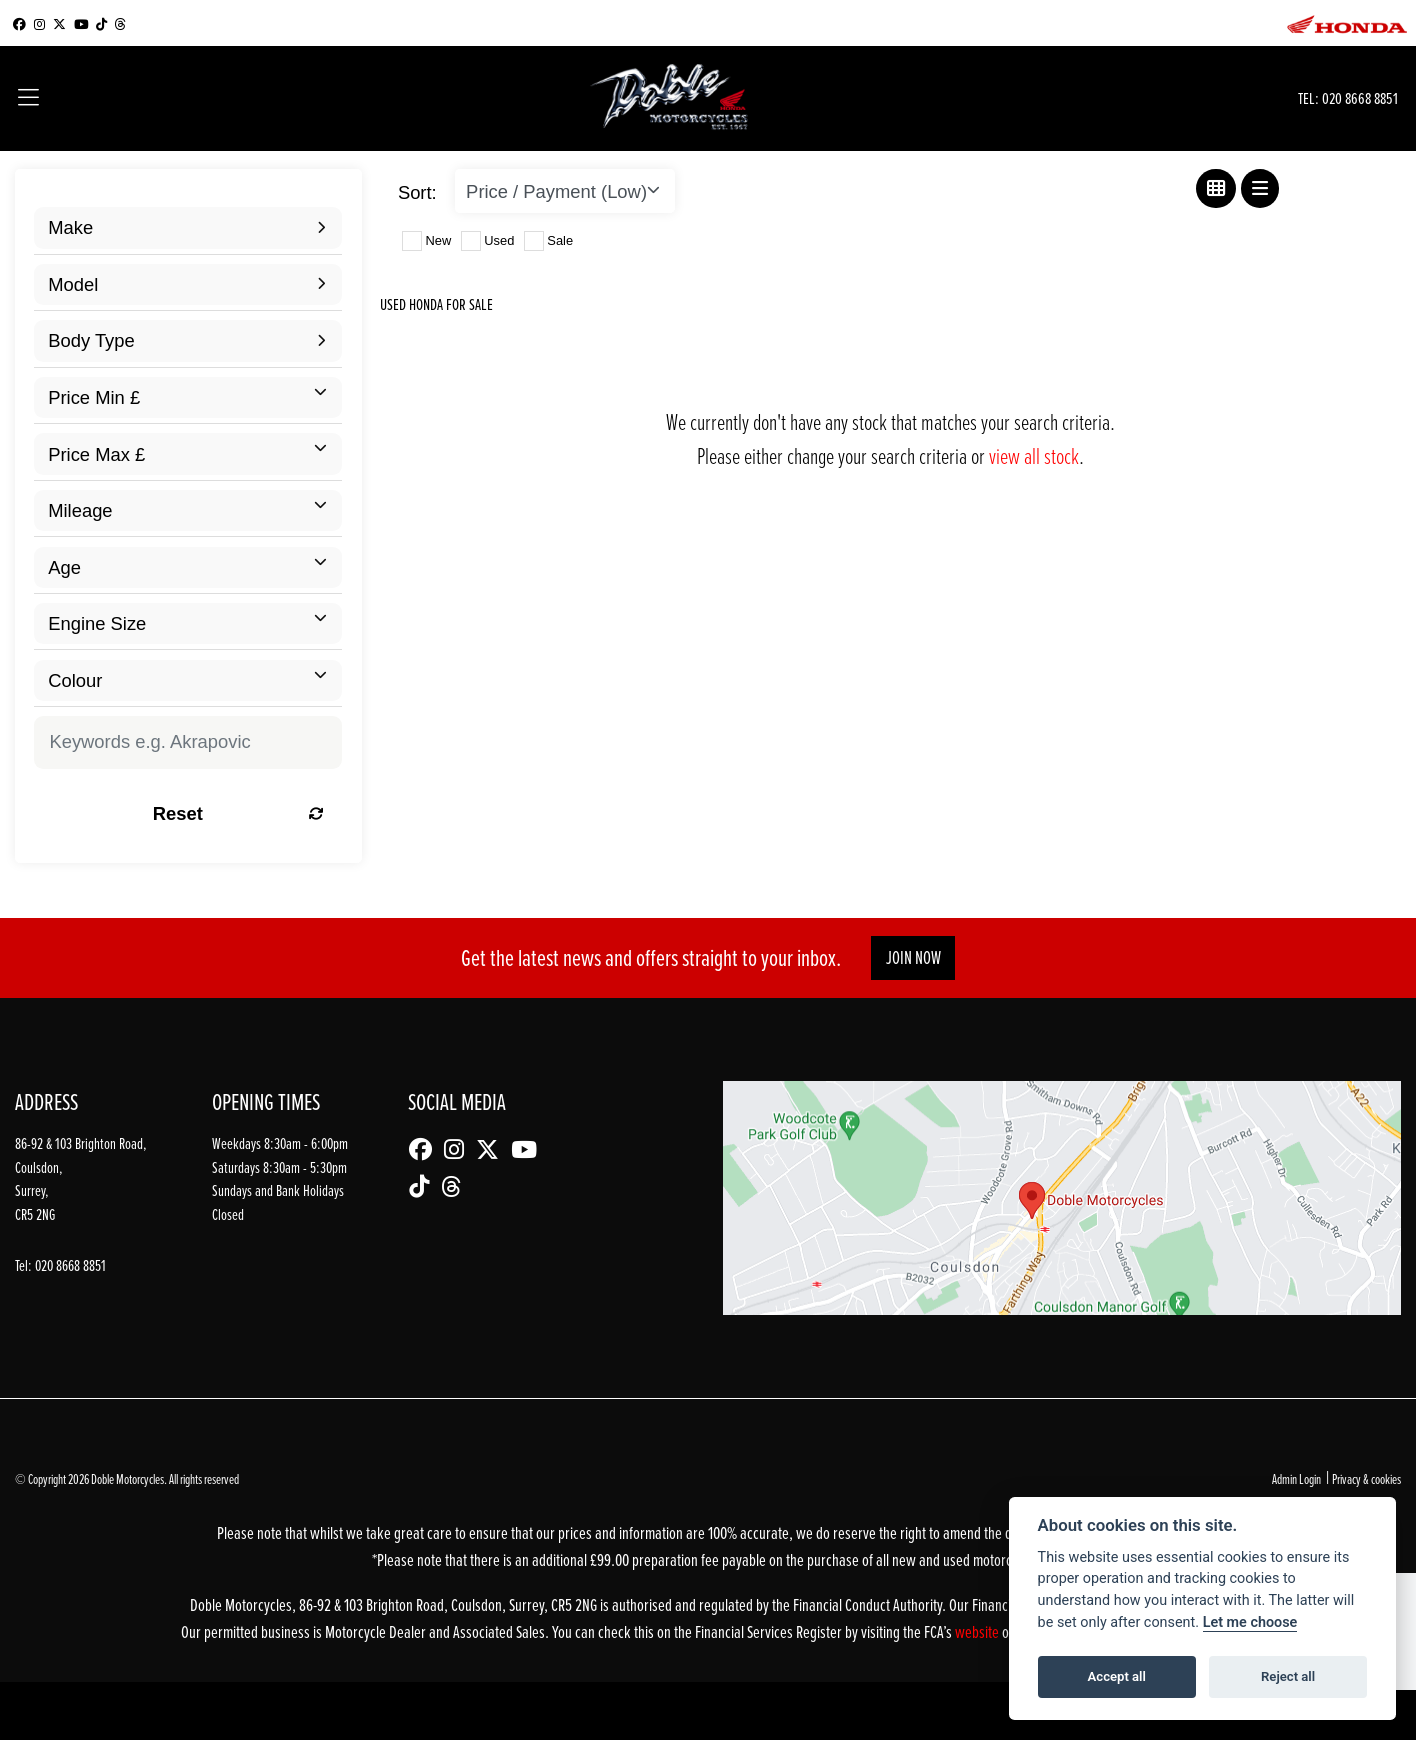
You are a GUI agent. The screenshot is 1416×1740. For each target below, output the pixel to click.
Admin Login (1296, 1478)
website (978, 1631)
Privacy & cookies (1366, 1478)
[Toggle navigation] (28, 99)
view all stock (1034, 455)
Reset (238, 813)
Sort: (417, 192)
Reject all (1288, 1676)
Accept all (1117, 1676)
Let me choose (1250, 1622)
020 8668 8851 (1360, 97)
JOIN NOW (913, 957)
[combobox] (188, 227)
